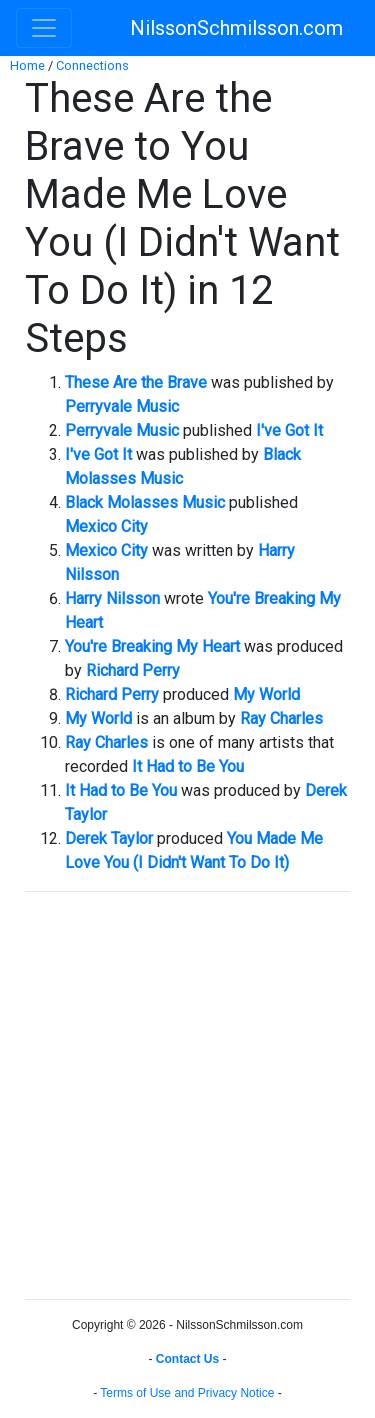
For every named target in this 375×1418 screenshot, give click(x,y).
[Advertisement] (187, 1095)
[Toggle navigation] (44, 28)
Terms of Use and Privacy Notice (187, 1393)
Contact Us (187, 1359)
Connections (92, 65)
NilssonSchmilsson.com (236, 28)
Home (27, 65)
